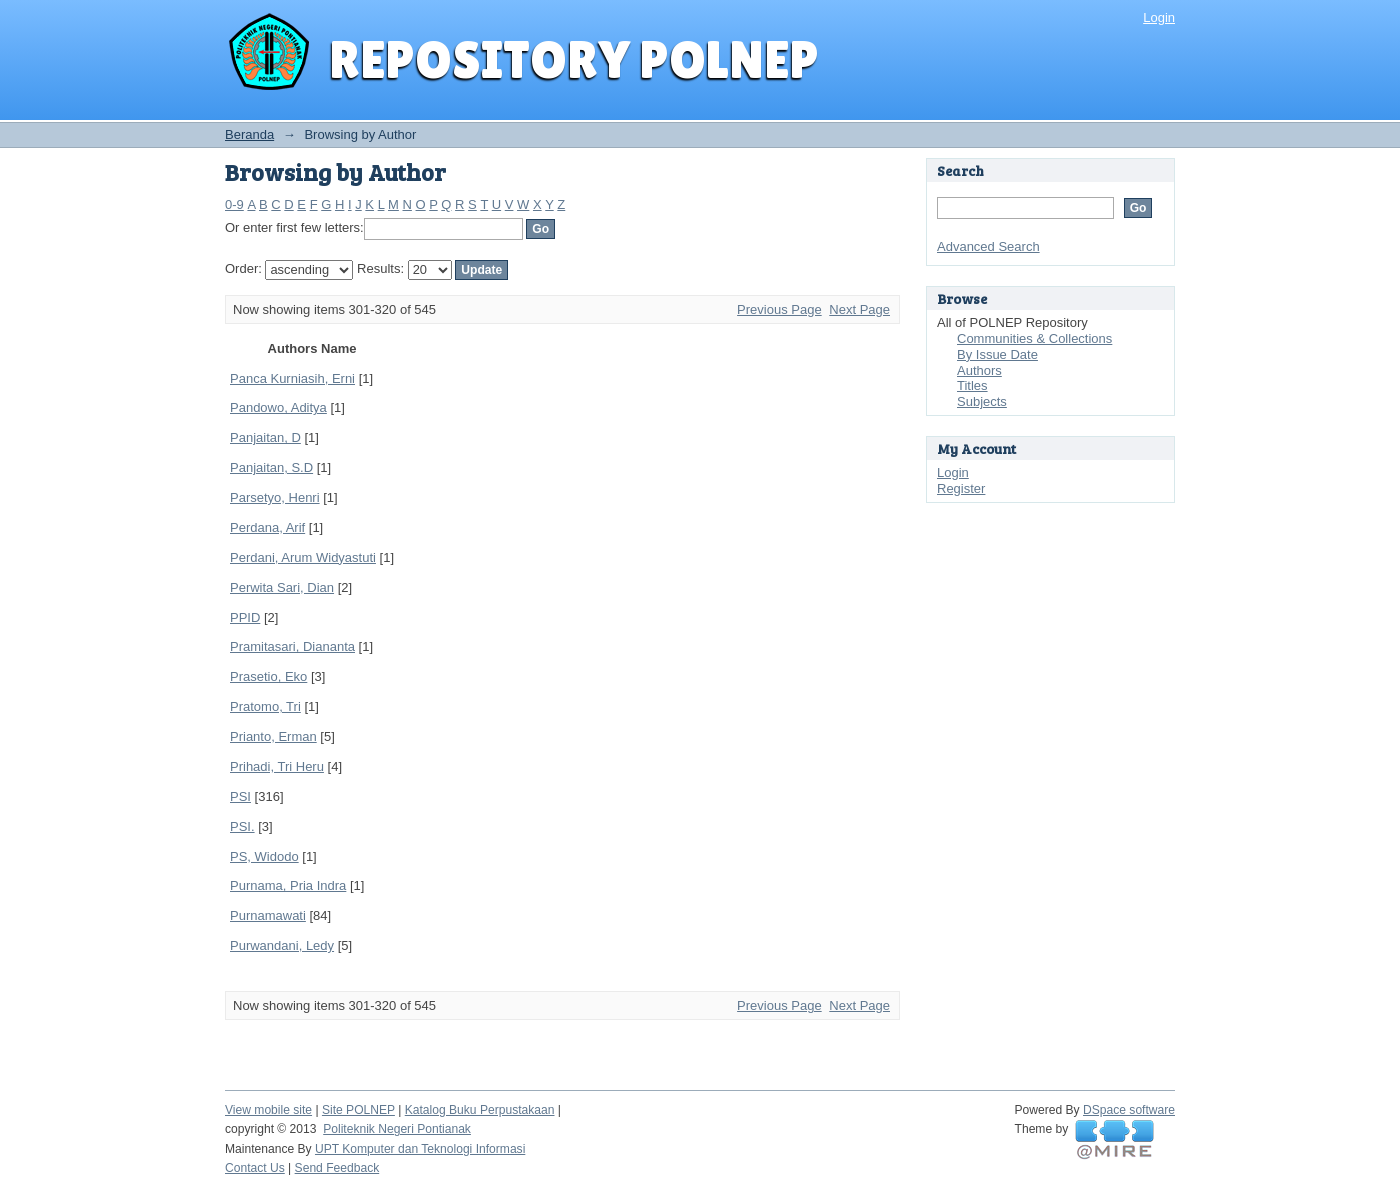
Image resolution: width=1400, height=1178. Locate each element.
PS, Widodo (264, 856)
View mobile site (268, 1110)
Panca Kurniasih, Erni (292, 378)
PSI (240, 796)
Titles (972, 385)
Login (1159, 17)
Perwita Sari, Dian (282, 587)
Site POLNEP (358, 1110)
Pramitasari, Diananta (292, 646)
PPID (245, 617)
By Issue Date (997, 354)
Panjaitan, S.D (271, 467)
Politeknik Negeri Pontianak (397, 1129)
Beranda (249, 134)
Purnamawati (268, 915)
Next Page (859, 309)
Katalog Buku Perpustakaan (480, 1110)
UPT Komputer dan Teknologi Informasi (420, 1149)
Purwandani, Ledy (282, 945)
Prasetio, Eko (268, 676)
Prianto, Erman (273, 736)
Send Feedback (337, 1168)
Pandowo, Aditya (278, 407)
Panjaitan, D (265, 437)
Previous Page (779, 309)
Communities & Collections (1034, 338)
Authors (979, 370)
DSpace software (1129, 1110)
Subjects (982, 401)
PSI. (242, 826)
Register (961, 488)
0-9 (234, 204)
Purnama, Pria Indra (288, 885)
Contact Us (255, 1168)
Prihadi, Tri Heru (277, 766)
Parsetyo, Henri (275, 497)
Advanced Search (988, 246)
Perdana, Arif (267, 527)
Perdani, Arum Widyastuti (303, 557)
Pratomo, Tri (265, 706)
